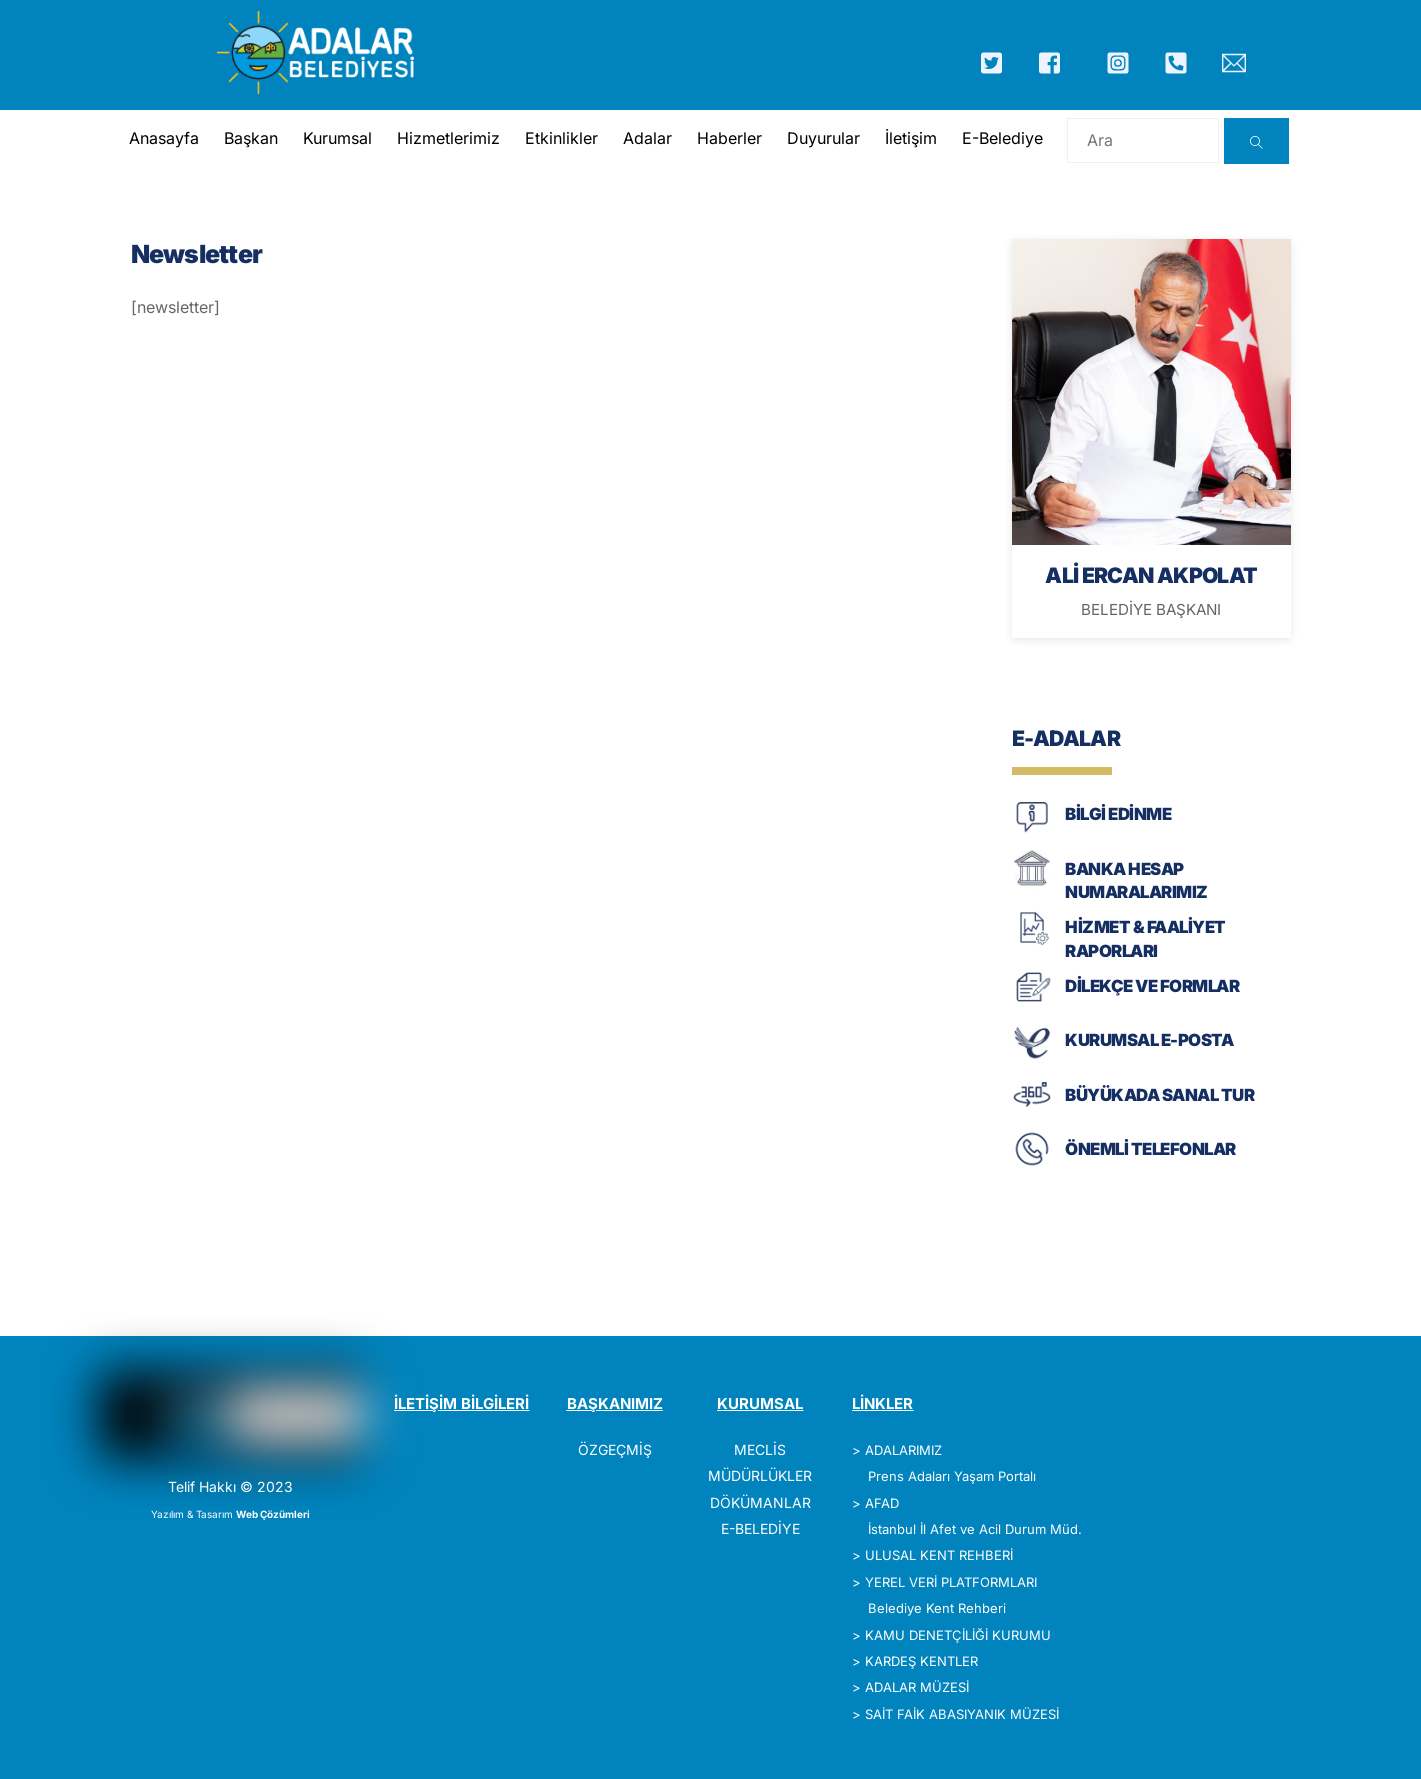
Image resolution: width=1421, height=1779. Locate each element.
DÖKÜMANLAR (760, 1502)
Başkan (251, 138)
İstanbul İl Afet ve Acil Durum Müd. (975, 1529)
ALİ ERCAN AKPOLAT (1151, 575)
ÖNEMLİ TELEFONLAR (1150, 1149)
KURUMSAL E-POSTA (1149, 1040)
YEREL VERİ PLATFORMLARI (951, 1582)
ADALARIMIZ (903, 1450)
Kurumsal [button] (337, 138)
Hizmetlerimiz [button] (448, 138)
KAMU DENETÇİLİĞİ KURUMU (958, 1635)
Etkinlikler (561, 138)
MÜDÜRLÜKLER (760, 1475)
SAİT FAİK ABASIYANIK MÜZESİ (962, 1714)
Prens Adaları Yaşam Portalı (952, 1476)
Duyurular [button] (823, 138)
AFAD (882, 1503)
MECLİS (760, 1449)
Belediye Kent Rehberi (937, 1608)
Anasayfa (164, 138)
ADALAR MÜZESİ (917, 1687)
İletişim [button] (911, 138)
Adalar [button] (647, 138)
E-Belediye (1002, 138)
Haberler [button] (729, 138)
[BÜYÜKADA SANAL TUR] (1032, 1110)
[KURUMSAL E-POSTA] (1032, 1056)
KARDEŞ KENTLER (921, 1661)
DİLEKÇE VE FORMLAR (1152, 986)
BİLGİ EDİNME (1118, 814)
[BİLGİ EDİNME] (1032, 830)
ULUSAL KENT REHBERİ (939, 1555)
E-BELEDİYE (760, 1528)
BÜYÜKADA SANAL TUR (1159, 1095)
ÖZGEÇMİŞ (615, 1449)
